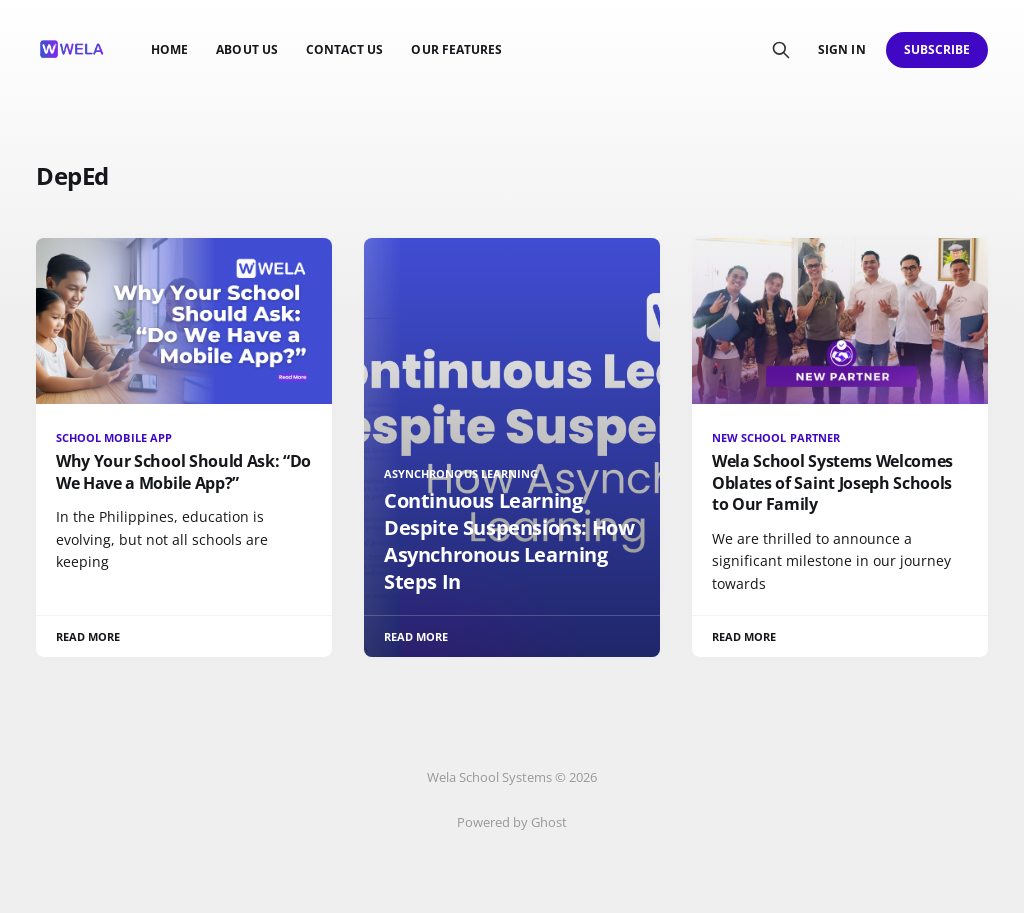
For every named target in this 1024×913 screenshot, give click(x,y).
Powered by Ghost (512, 822)
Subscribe (937, 49)
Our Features (456, 49)
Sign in (841, 49)
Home (169, 49)
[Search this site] (781, 50)
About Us (246, 49)
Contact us (345, 49)
